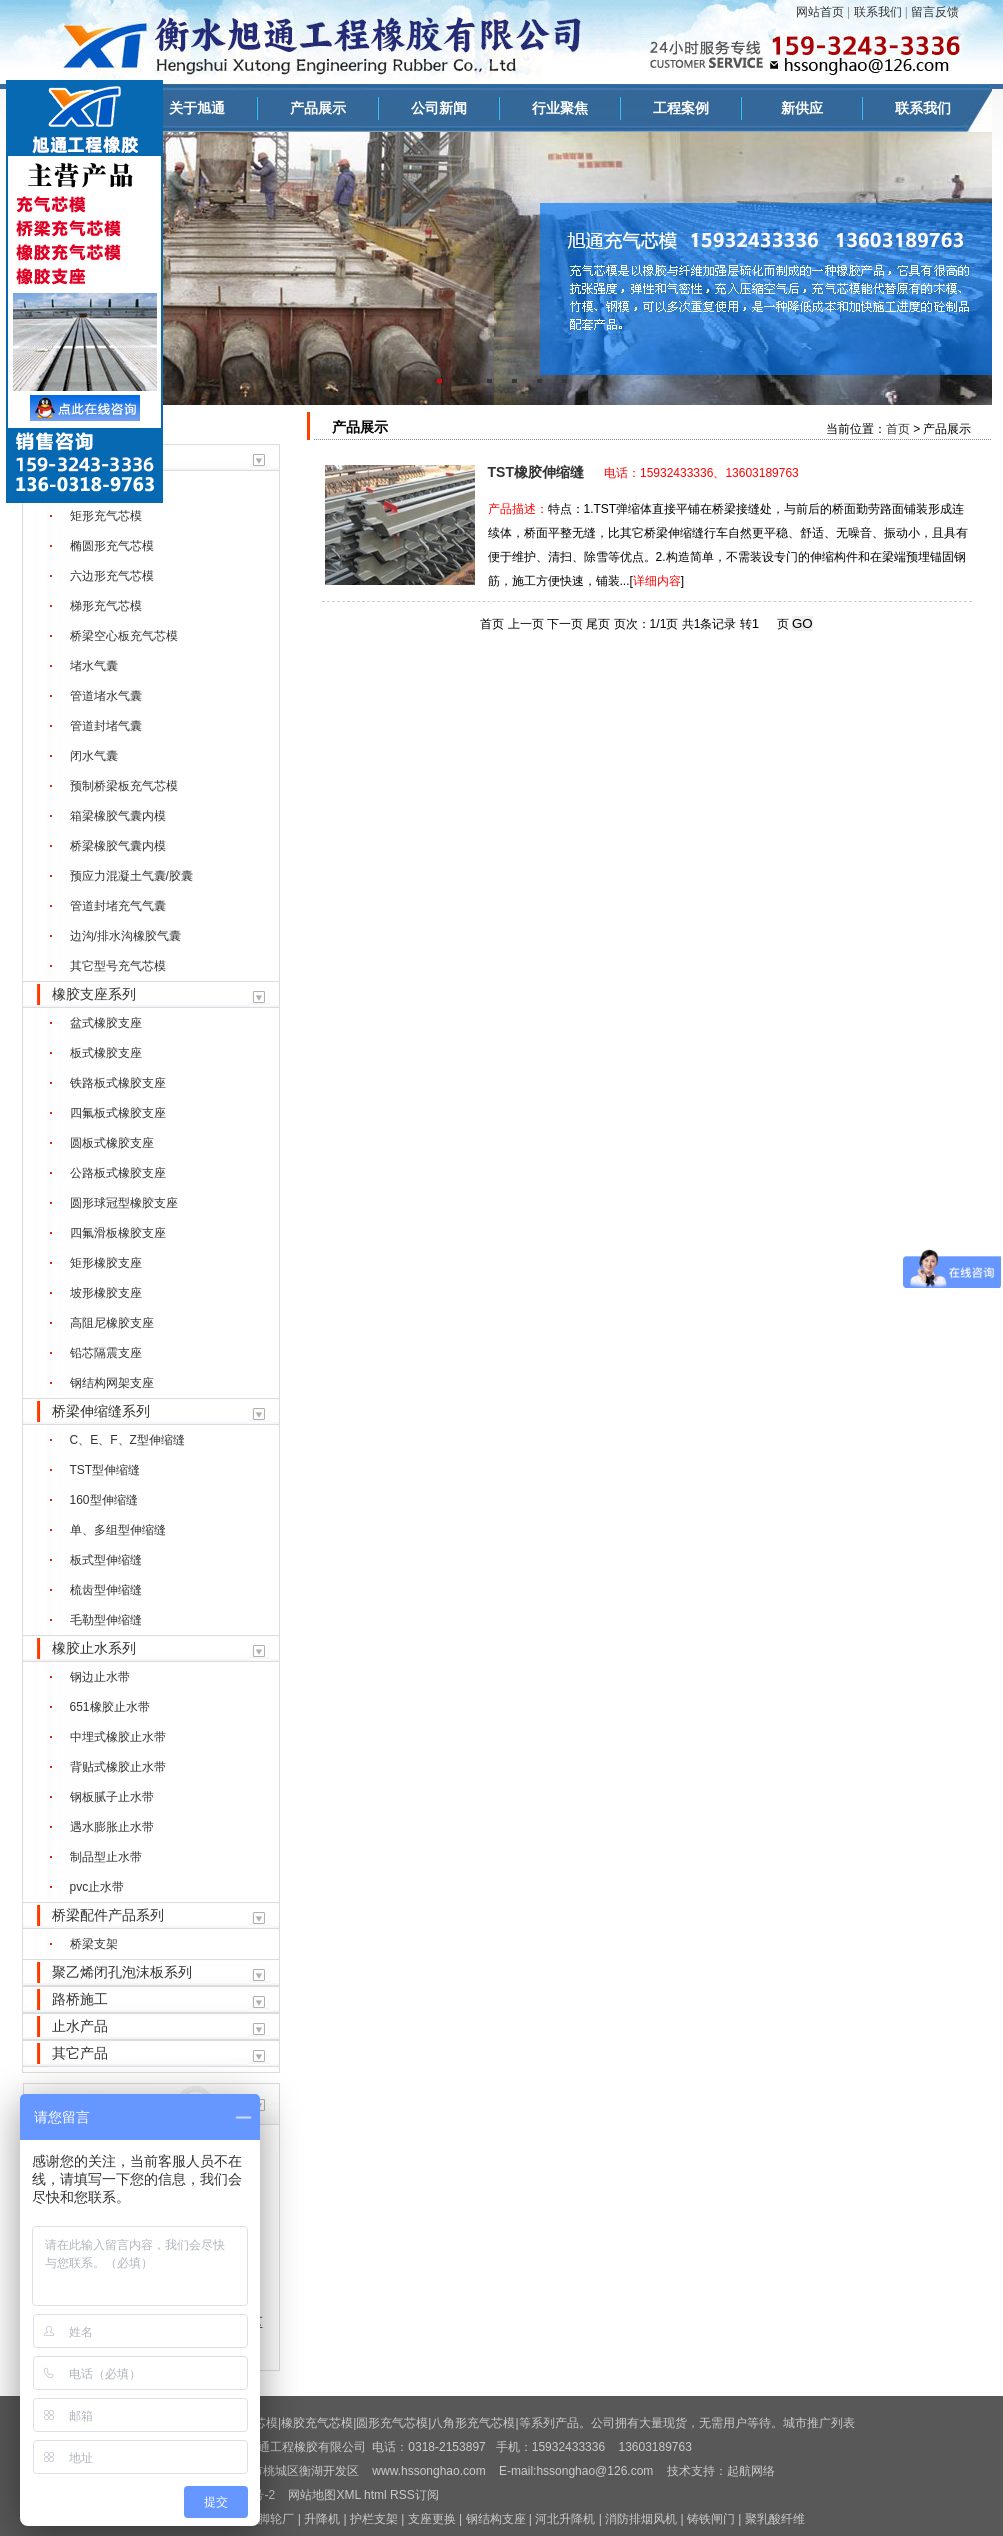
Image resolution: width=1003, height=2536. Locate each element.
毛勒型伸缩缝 (106, 1620)
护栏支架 (374, 2519)
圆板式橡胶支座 (112, 1143)
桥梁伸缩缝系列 (101, 1411)
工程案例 (681, 108)
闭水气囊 (94, 756)
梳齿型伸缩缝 (106, 1590)
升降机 (322, 2519)
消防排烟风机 (641, 2519)
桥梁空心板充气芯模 (124, 636)
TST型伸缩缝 (105, 1470)
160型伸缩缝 (104, 1500)
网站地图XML (324, 2495)
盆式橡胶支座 (106, 1023)
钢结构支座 (496, 2519)
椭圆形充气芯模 (112, 546)
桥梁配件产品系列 (108, 1915)
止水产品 (80, 2026)
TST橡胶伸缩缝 (536, 472)
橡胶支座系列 (94, 994)
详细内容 (657, 581)
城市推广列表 (819, 2423)
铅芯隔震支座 (106, 1353)
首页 (898, 429)
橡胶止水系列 (94, 1648)
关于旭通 (197, 108)
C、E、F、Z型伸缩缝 (127, 1440)
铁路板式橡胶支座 (118, 1083)
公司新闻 (439, 108)
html (375, 2495)
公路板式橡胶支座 (118, 1173)
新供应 (802, 108)
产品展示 (318, 108)
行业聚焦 (560, 108)
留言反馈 (935, 12)
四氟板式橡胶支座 (118, 1113)
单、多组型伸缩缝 (118, 1530)
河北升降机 (565, 2519)
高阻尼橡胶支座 (112, 1323)
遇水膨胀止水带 (112, 1827)
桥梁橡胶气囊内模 (118, 846)
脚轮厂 (276, 2519)
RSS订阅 (414, 2495)
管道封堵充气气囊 (118, 906)
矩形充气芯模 (106, 516)
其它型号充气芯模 (118, 966)
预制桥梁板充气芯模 (124, 786)
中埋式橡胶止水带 (118, 1737)
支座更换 (432, 2519)
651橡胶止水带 (110, 1707)
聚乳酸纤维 (775, 2519)
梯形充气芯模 (106, 606)
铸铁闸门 (711, 2519)
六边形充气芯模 (112, 576)
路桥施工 (80, 1999)
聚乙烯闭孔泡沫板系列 (122, 1972)
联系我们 (878, 12)
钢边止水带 (100, 1677)
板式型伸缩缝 (106, 1560)
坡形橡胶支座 (106, 1293)
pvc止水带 (97, 1887)
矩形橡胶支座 (106, 1263)
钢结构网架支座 (112, 1383)
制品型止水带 (106, 1857)
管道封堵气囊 (106, 726)
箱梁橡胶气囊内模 (118, 816)
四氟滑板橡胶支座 (118, 1233)
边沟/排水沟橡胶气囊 (125, 936)
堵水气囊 (94, 666)
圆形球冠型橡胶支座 (124, 1203)
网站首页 (820, 12)
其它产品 (80, 2053)
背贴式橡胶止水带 (118, 1767)
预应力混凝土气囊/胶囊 (131, 876)
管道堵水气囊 (106, 696)
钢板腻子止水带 (112, 1797)
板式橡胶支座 (106, 1053)
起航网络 (751, 2471)
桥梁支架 (94, 1944)
